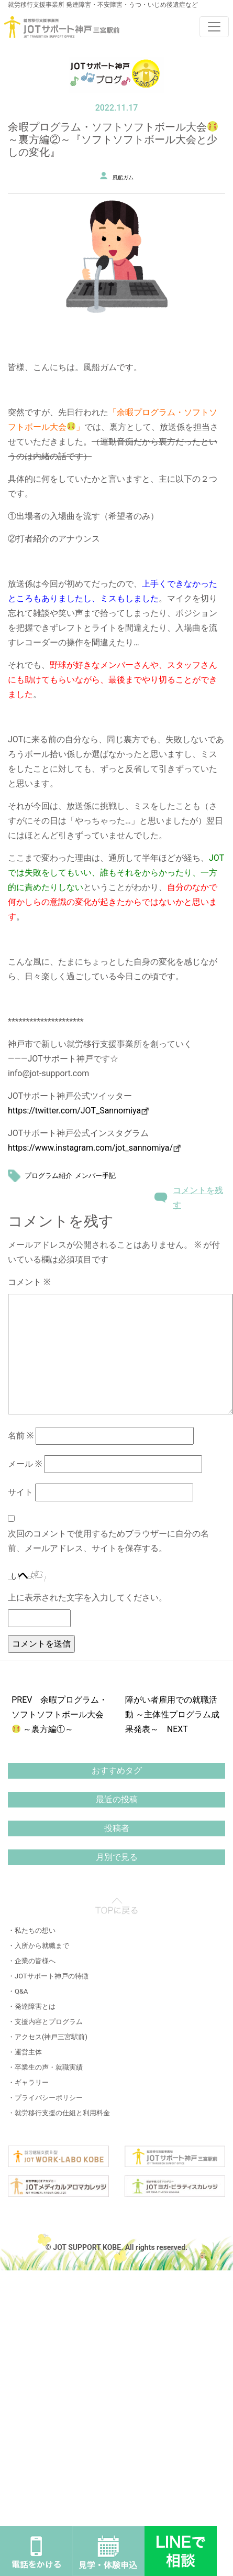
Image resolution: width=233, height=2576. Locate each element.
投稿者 (116, 1828)
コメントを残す (198, 1197)
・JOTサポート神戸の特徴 (48, 1976)
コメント (29, 1282)
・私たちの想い (32, 1930)
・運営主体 (25, 2052)
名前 (21, 1436)
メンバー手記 (95, 1175)
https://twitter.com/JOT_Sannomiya (78, 1111)
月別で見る (117, 1857)
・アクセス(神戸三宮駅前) (47, 2037)
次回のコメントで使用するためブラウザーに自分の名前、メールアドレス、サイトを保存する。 (108, 1541)
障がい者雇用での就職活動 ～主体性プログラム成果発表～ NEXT (172, 1714)
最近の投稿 (117, 1799)
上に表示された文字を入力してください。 (87, 1598)
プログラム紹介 (48, 1175)
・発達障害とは (32, 2006)
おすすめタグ (117, 1771)
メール (25, 1464)
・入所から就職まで (38, 1946)
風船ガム (123, 177)
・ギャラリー (28, 2082)
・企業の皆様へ (32, 1961)
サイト (20, 1492)
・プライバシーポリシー (45, 2098)
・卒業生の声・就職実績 (45, 2067)
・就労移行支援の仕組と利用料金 (59, 2113)
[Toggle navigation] (214, 26)
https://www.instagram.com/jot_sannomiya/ (90, 1148)
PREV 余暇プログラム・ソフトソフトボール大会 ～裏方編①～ (59, 1714)
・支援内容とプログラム (45, 2022)
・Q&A (18, 1991)
